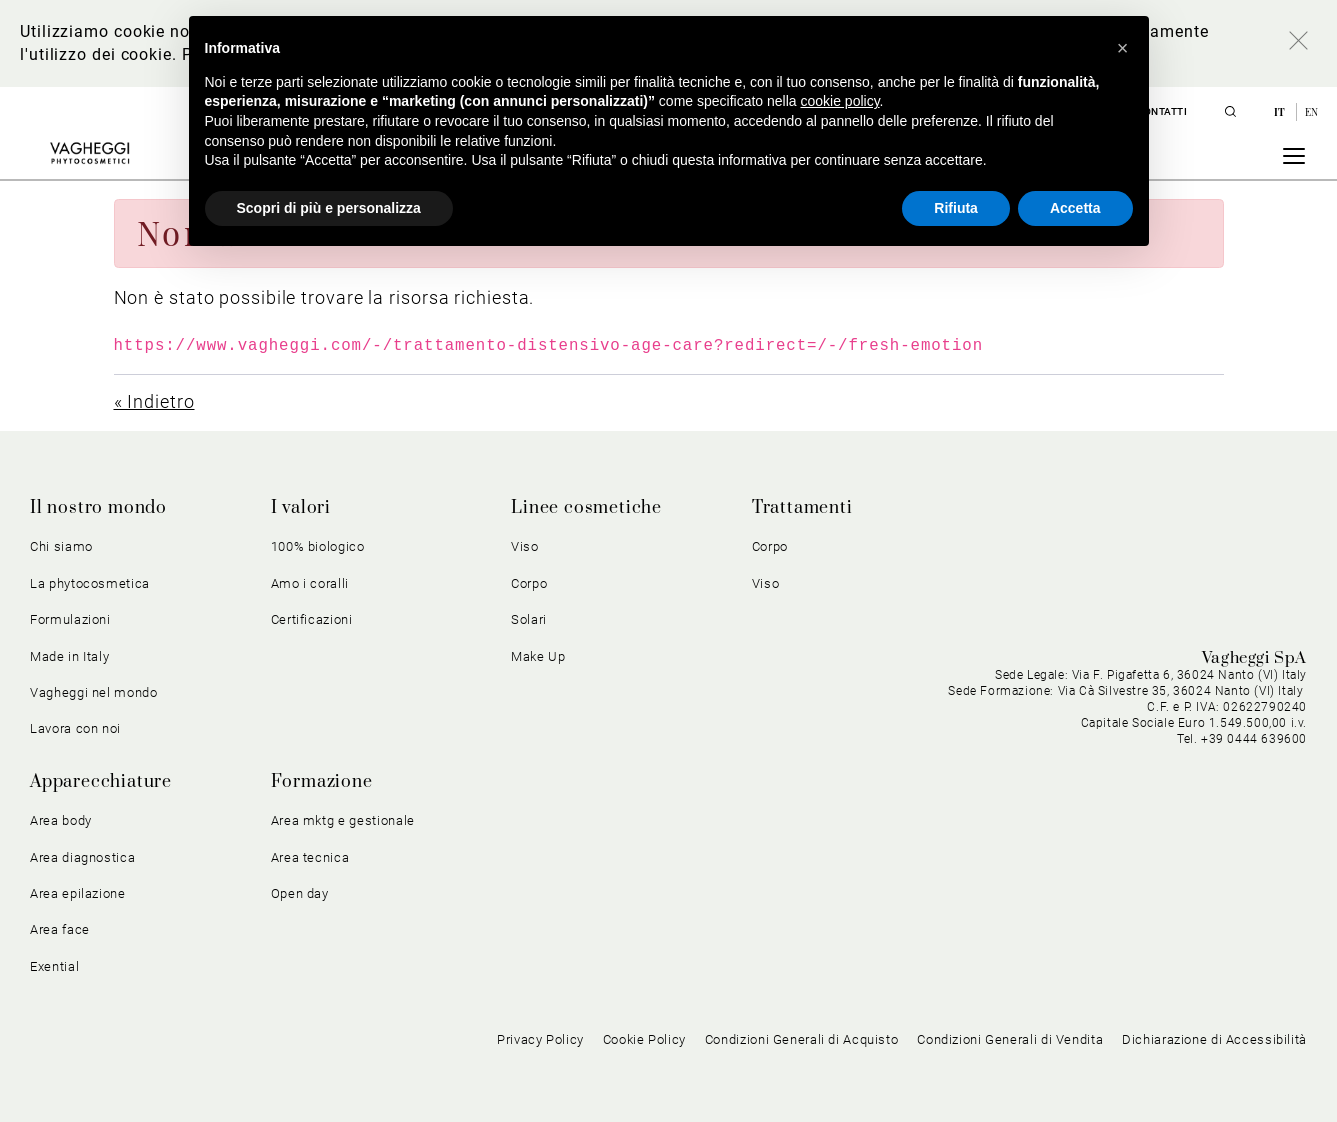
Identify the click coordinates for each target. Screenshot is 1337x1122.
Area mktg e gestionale (343, 820)
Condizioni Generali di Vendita (1010, 1039)
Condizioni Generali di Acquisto (802, 1039)
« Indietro (154, 401)
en (1312, 112)
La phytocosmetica (90, 583)
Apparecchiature (101, 782)
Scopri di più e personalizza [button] (329, 208)
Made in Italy (69, 656)
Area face (60, 929)
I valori (301, 508)
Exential (54, 966)
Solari (529, 619)
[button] (1123, 48)
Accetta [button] (1075, 208)
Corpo (529, 583)
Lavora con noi (75, 728)
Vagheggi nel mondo (94, 692)
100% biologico (318, 546)
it (1281, 112)
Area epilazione (78, 893)
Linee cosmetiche (586, 508)
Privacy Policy (540, 1039)
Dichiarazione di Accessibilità (1214, 1039)
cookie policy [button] (839, 101)
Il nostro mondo (98, 508)
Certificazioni (312, 619)
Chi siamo (61, 546)
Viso (525, 546)
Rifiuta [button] (956, 208)
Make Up (538, 656)
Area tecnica (310, 857)
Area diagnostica (82, 857)
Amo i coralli (310, 583)
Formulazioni (70, 619)
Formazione (322, 782)
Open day (300, 893)
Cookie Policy (644, 1039)
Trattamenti (802, 508)
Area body (61, 820)
